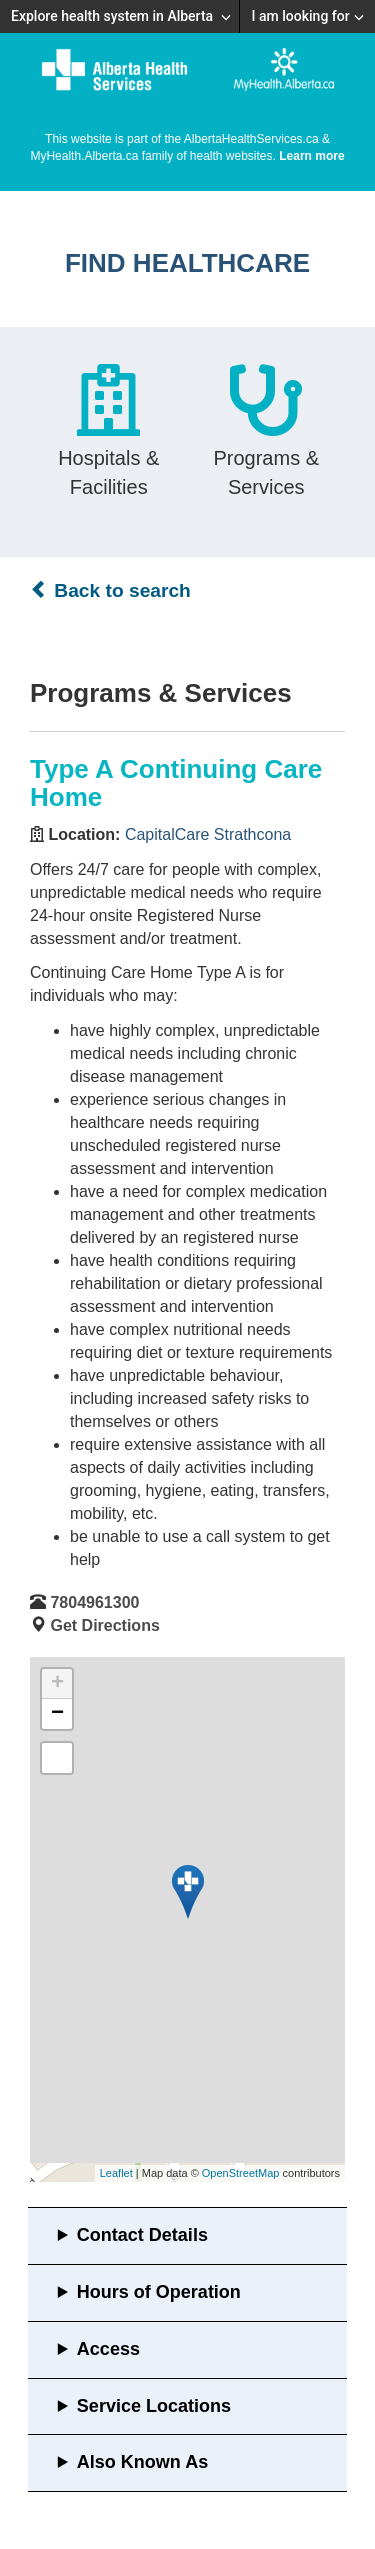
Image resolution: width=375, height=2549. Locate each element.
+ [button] (57, 1684)
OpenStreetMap (241, 2173)
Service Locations (154, 2406)
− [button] (57, 1714)
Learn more (311, 156)
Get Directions (104, 1625)
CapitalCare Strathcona (208, 834)
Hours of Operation (159, 2292)
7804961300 (94, 1602)
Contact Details (142, 2235)
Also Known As (142, 2462)
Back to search (110, 590)
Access (108, 2349)
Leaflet (116, 2173)
